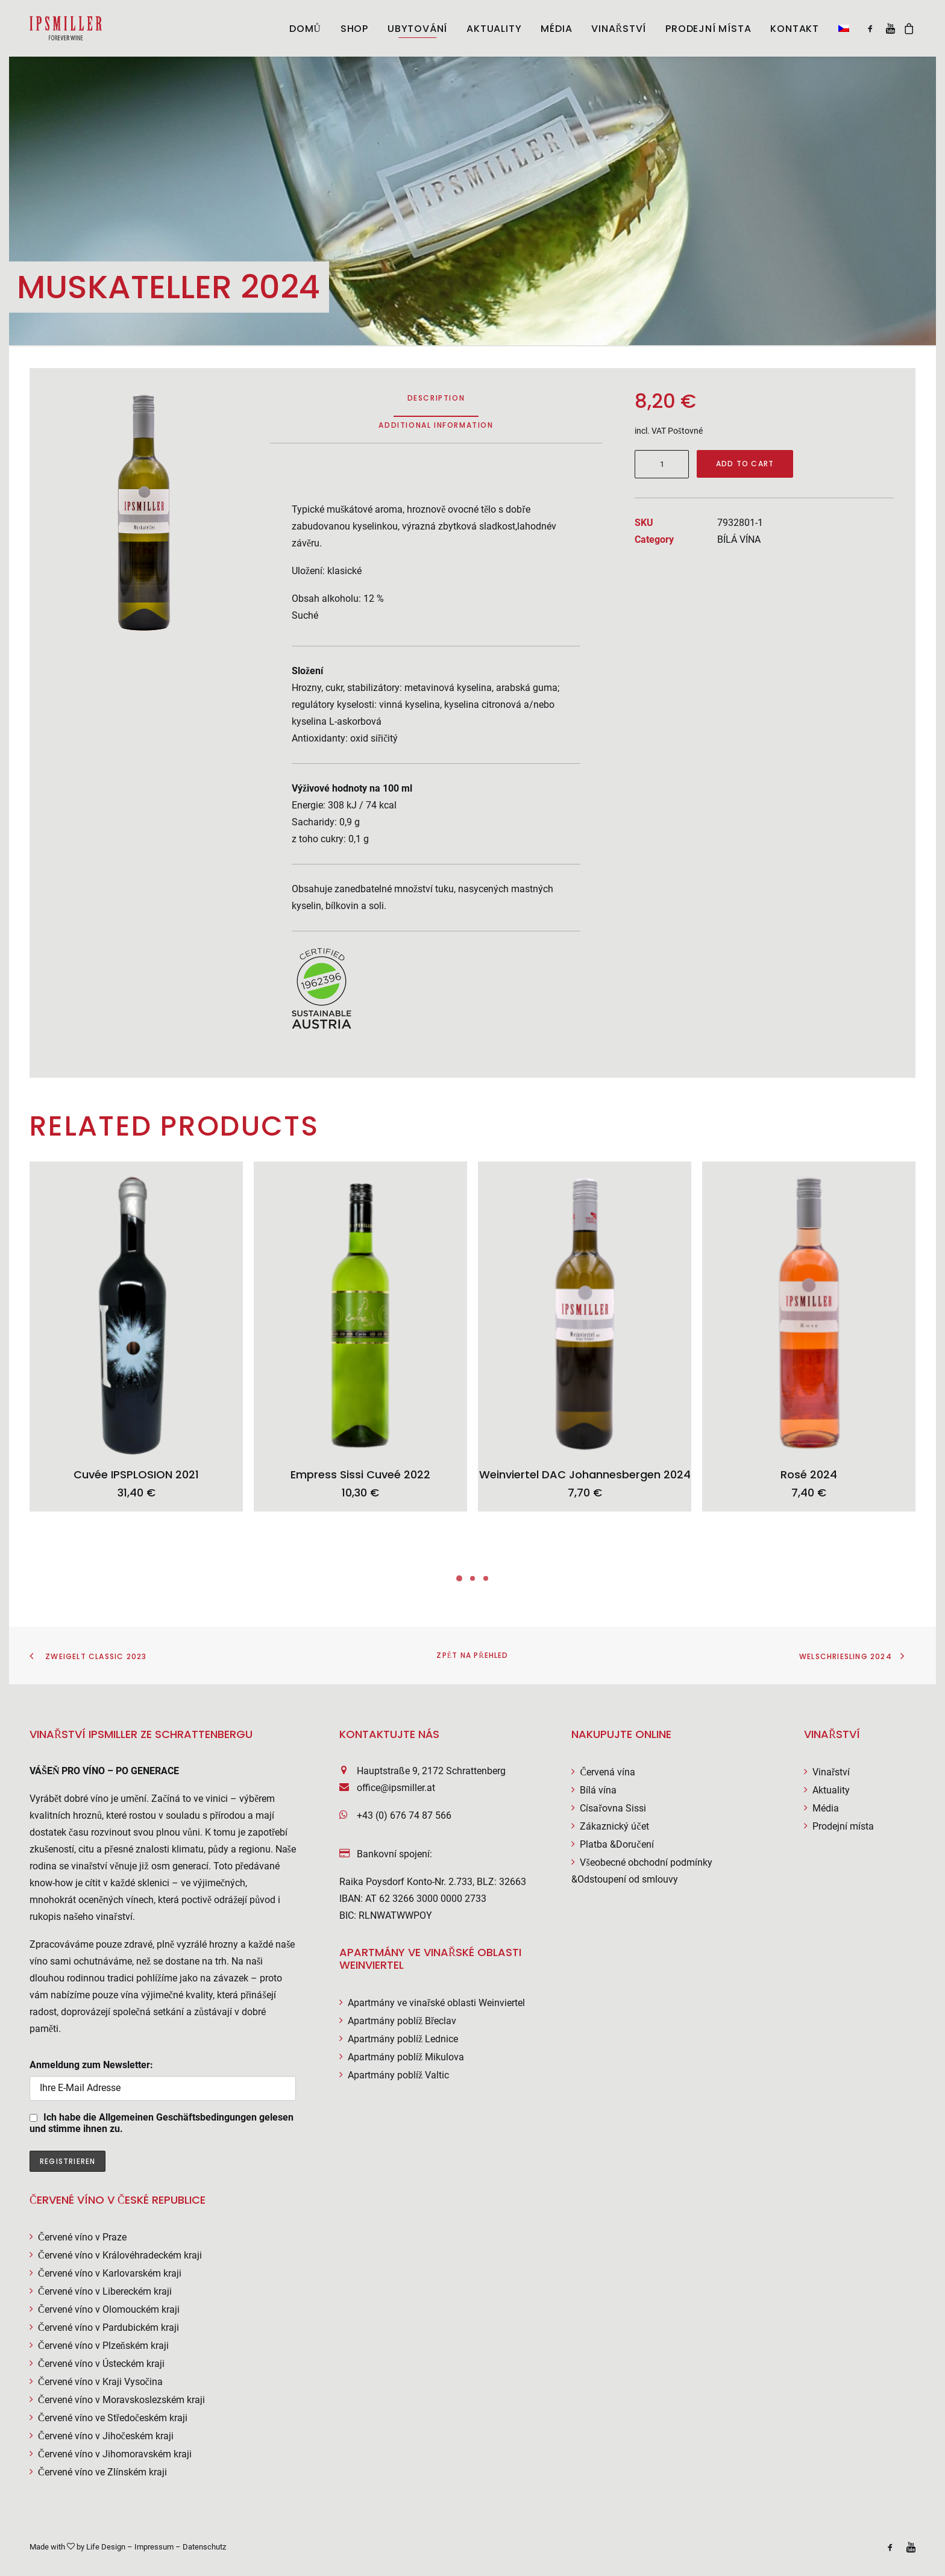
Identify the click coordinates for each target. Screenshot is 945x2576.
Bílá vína (598, 1790)
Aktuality (831, 1790)
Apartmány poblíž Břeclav (402, 2021)
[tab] (436, 430)
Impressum (154, 2546)
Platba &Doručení (616, 1844)
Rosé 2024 (808, 1474)
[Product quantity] (662, 464)
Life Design (105, 2546)
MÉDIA (556, 29)
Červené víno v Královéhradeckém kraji (120, 2255)
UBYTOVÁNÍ (417, 29)
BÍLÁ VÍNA (739, 539)
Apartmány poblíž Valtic (398, 2075)
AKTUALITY (493, 29)
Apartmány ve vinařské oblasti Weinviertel (436, 2003)
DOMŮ (305, 29)
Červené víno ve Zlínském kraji (102, 2472)
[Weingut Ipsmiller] (66, 28)
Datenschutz (204, 2546)
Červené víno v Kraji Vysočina (100, 2381)
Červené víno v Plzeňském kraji (103, 2345)
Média (825, 1808)
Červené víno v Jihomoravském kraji (115, 2454)
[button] (839, 28)
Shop (354, 29)
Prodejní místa (708, 29)
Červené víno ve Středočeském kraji (112, 2418)
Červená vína (607, 1772)
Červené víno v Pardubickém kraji (108, 2327)
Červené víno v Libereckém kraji (105, 2291)
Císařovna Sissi (612, 1808)
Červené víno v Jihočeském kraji (106, 2436)
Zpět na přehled (472, 1655)
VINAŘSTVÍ (618, 29)
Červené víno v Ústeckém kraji (101, 2363)
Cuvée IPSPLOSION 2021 (136, 1474)
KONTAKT (794, 29)
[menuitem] (305, 29)
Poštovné (685, 431)
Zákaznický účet (614, 1826)
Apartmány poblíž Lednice (403, 2039)
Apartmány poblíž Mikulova (406, 2057)
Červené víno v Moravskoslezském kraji (121, 2400)
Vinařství (831, 1772)
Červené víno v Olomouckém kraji (109, 2309)
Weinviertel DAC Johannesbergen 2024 (585, 1474)
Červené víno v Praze (82, 2237)
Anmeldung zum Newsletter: (163, 2080)
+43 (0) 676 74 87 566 (404, 1815)
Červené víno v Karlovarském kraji (109, 2273)
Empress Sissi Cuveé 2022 (360, 1474)
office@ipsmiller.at (396, 1787)
